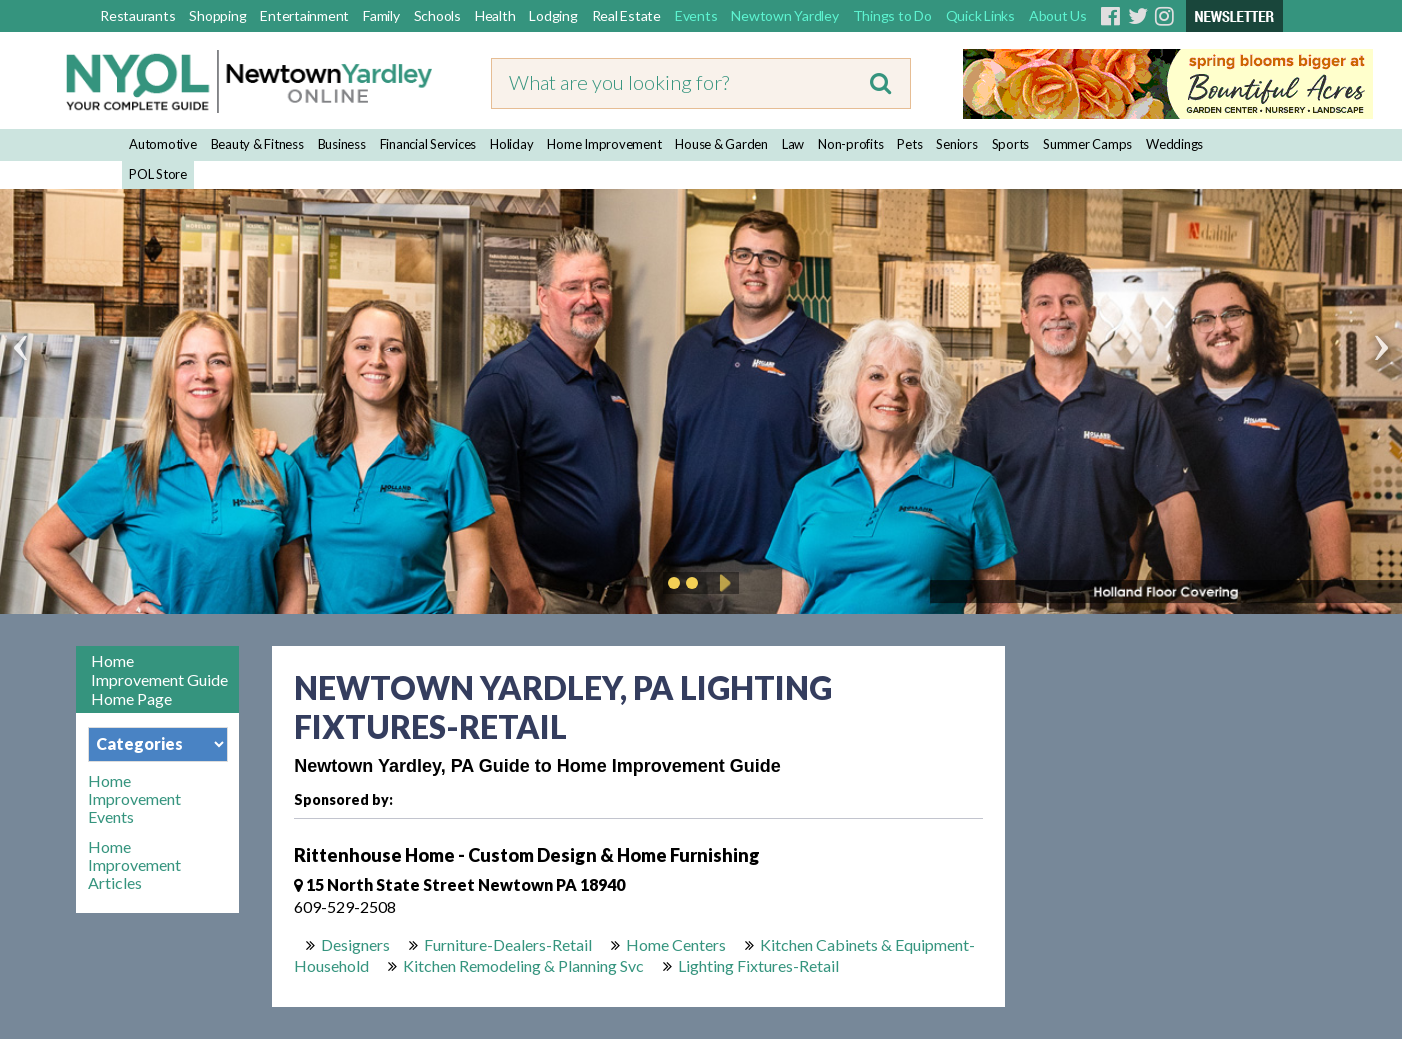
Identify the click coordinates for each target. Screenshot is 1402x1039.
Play (722, 583)
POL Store (158, 174)
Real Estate (626, 15)
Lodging (553, 15)
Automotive (163, 144)
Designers (355, 944)
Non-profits (850, 144)
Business (342, 144)
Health (495, 15)
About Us (1058, 15)
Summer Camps (1087, 144)
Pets (909, 144)
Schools (437, 15)
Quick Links (980, 15)
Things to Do (892, 15)
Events (696, 15)
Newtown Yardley (784, 15)
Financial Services (428, 144)
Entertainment (304, 15)
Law (793, 144)
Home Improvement (604, 144)
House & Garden (721, 144)
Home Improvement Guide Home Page (159, 679)
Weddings (1174, 144)
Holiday (511, 144)
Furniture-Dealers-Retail (508, 944)
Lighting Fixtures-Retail (758, 965)
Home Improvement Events (134, 799)
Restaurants (137, 15)
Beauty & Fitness (257, 144)
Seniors (956, 144)
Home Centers (676, 944)
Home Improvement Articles (134, 865)
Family (381, 15)
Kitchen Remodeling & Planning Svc (523, 965)
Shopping (217, 15)
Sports (1011, 144)
